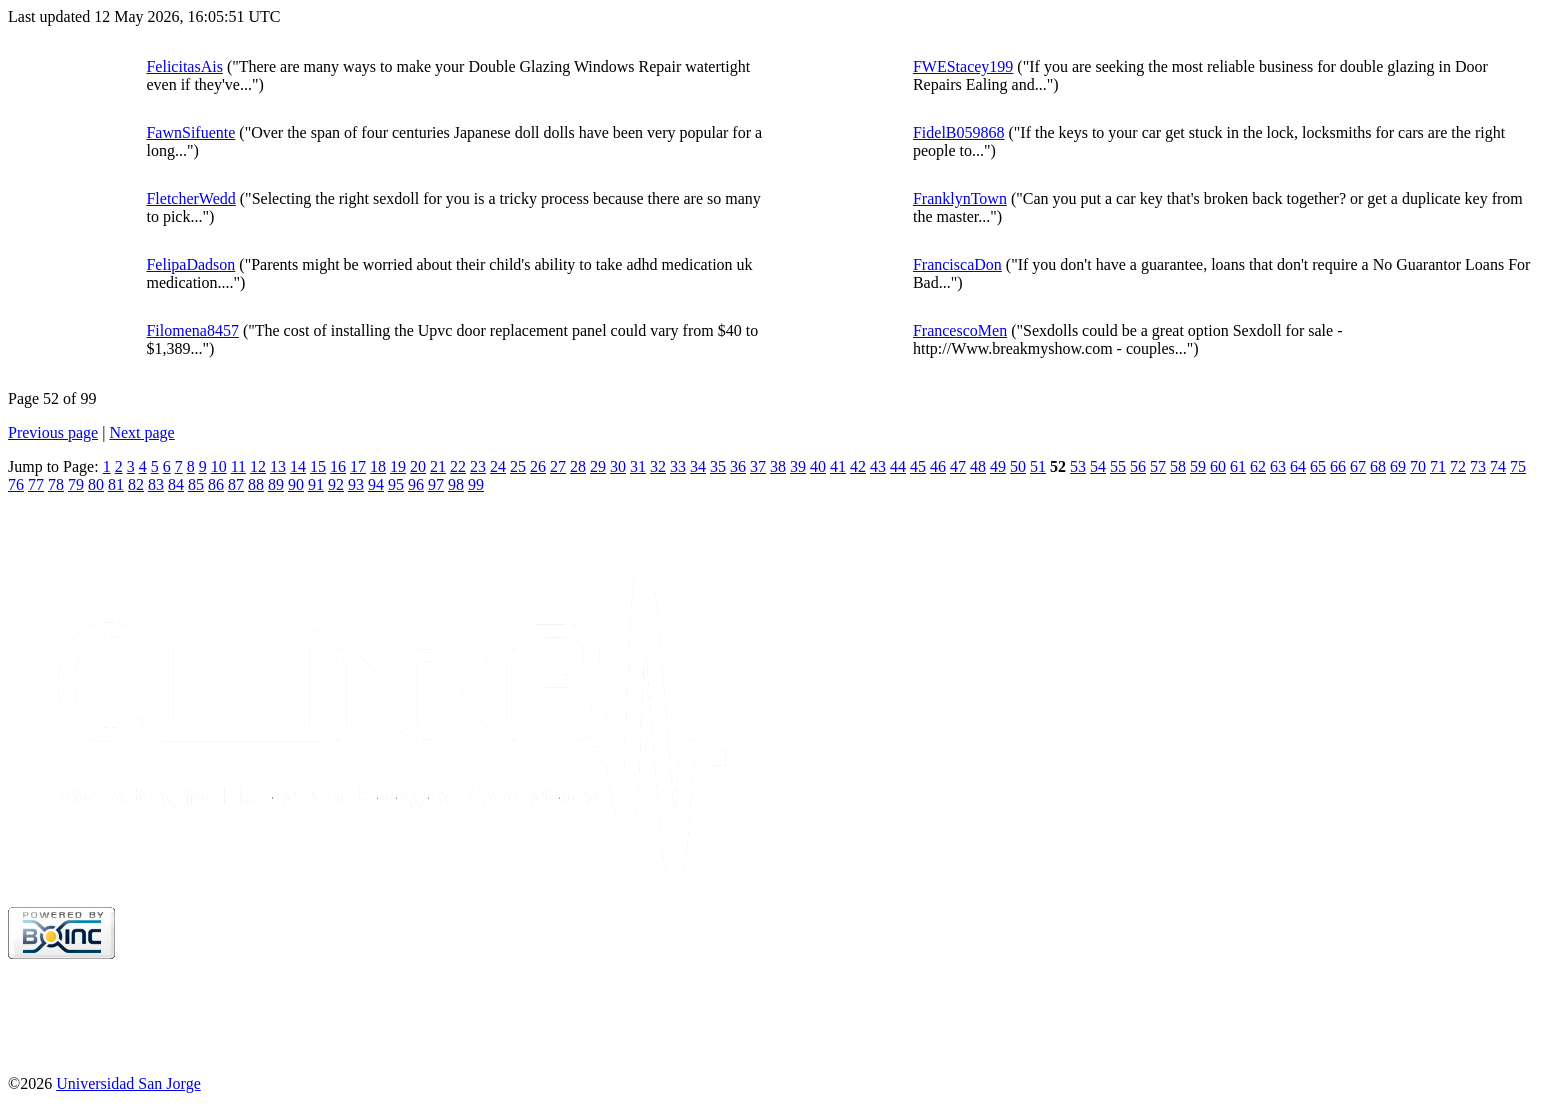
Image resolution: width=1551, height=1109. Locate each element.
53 (1078, 466)
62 (1258, 466)
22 (458, 466)
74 (1498, 466)
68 (1378, 466)
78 (56, 484)
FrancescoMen (960, 330)
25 (518, 466)
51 (1038, 466)
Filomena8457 (192, 330)
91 (316, 484)
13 (278, 466)
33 (678, 466)
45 (918, 466)
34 (698, 466)
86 (216, 484)
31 (638, 466)
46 (938, 466)
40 (818, 466)
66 (1338, 466)
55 (1118, 466)
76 (16, 484)
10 (219, 466)
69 (1398, 466)
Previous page (53, 432)
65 (1318, 466)
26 (538, 466)
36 (738, 466)
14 (298, 466)
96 (416, 484)
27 (558, 466)
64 (1298, 466)
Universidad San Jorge (128, 1083)
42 (858, 466)
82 (136, 484)
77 (36, 484)
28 (578, 466)
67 (1358, 466)
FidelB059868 (959, 132)
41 (838, 466)
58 (1178, 466)
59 (1198, 466)
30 (618, 466)
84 (176, 484)
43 (878, 466)
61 (1238, 466)
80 (96, 484)
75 (1518, 466)
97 (436, 484)
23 (478, 466)
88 (256, 484)
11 (238, 466)
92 (336, 484)
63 (1278, 466)
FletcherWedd (190, 198)
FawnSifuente (190, 132)
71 (1438, 466)
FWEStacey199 (963, 66)
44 (898, 466)
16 (338, 466)
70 (1418, 466)
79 (76, 484)
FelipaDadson (190, 264)
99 (476, 484)
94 (376, 484)
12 (258, 466)
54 (1098, 466)
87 (236, 484)
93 (356, 484)
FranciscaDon (957, 264)
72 (1458, 466)
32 (658, 466)
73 (1478, 466)
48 (978, 466)
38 (778, 466)
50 (1018, 466)
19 (398, 466)
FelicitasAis (184, 66)
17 (358, 466)
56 (1138, 466)
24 (498, 466)
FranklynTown (960, 198)
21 (438, 466)
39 (798, 466)
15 (318, 466)
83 (156, 484)
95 (396, 484)
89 (276, 484)
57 (1158, 466)
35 (718, 466)
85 (196, 484)
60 (1218, 466)
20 (418, 466)
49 (998, 466)
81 (116, 484)
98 (456, 484)
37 (758, 466)
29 (598, 466)
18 (378, 466)
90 (296, 484)
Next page (141, 432)
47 (958, 466)
